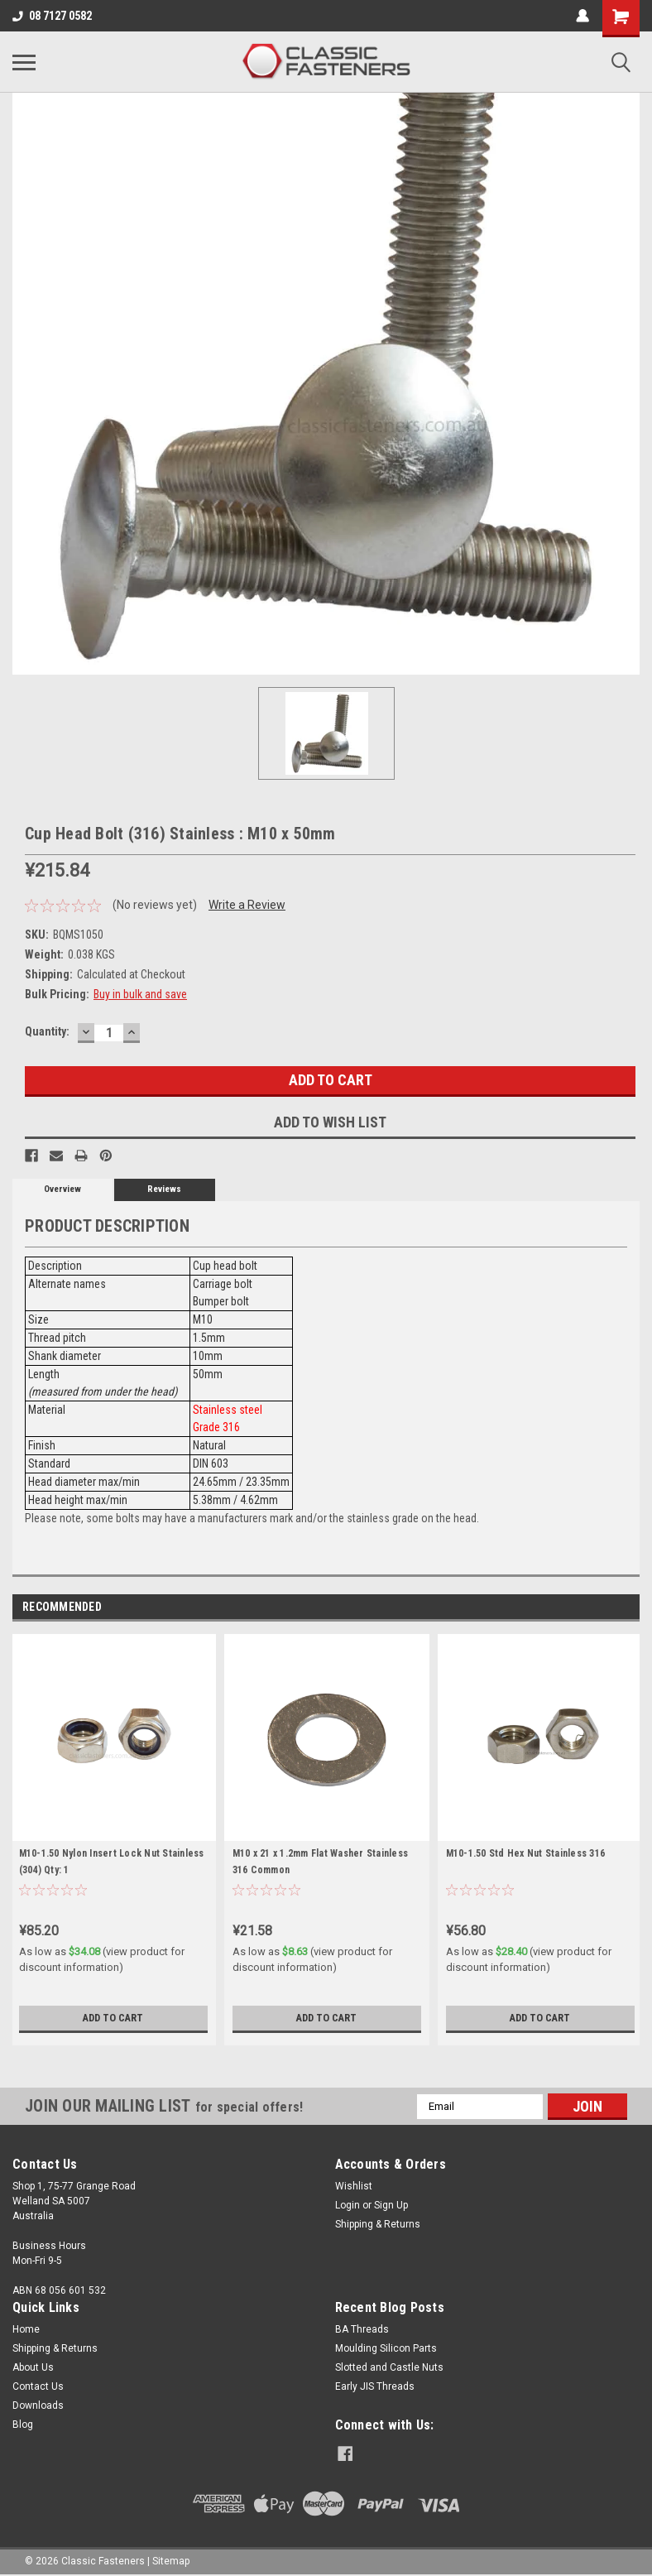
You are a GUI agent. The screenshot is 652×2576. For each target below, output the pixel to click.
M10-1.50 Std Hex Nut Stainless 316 (526, 1853)
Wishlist (353, 2186)
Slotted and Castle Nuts (389, 2367)
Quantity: (47, 1031)
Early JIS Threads (375, 2386)
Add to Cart (113, 2018)
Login (347, 2205)
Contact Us (38, 2386)
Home (26, 2329)
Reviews (164, 1189)
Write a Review (247, 904)
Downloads (38, 2405)
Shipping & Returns (377, 2224)
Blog (22, 2424)
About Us (33, 2367)
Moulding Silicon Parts (386, 2348)
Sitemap (170, 2559)
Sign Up (391, 2205)
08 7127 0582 (52, 15)
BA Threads (362, 2329)
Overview (62, 1189)
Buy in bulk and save (140, 994)
